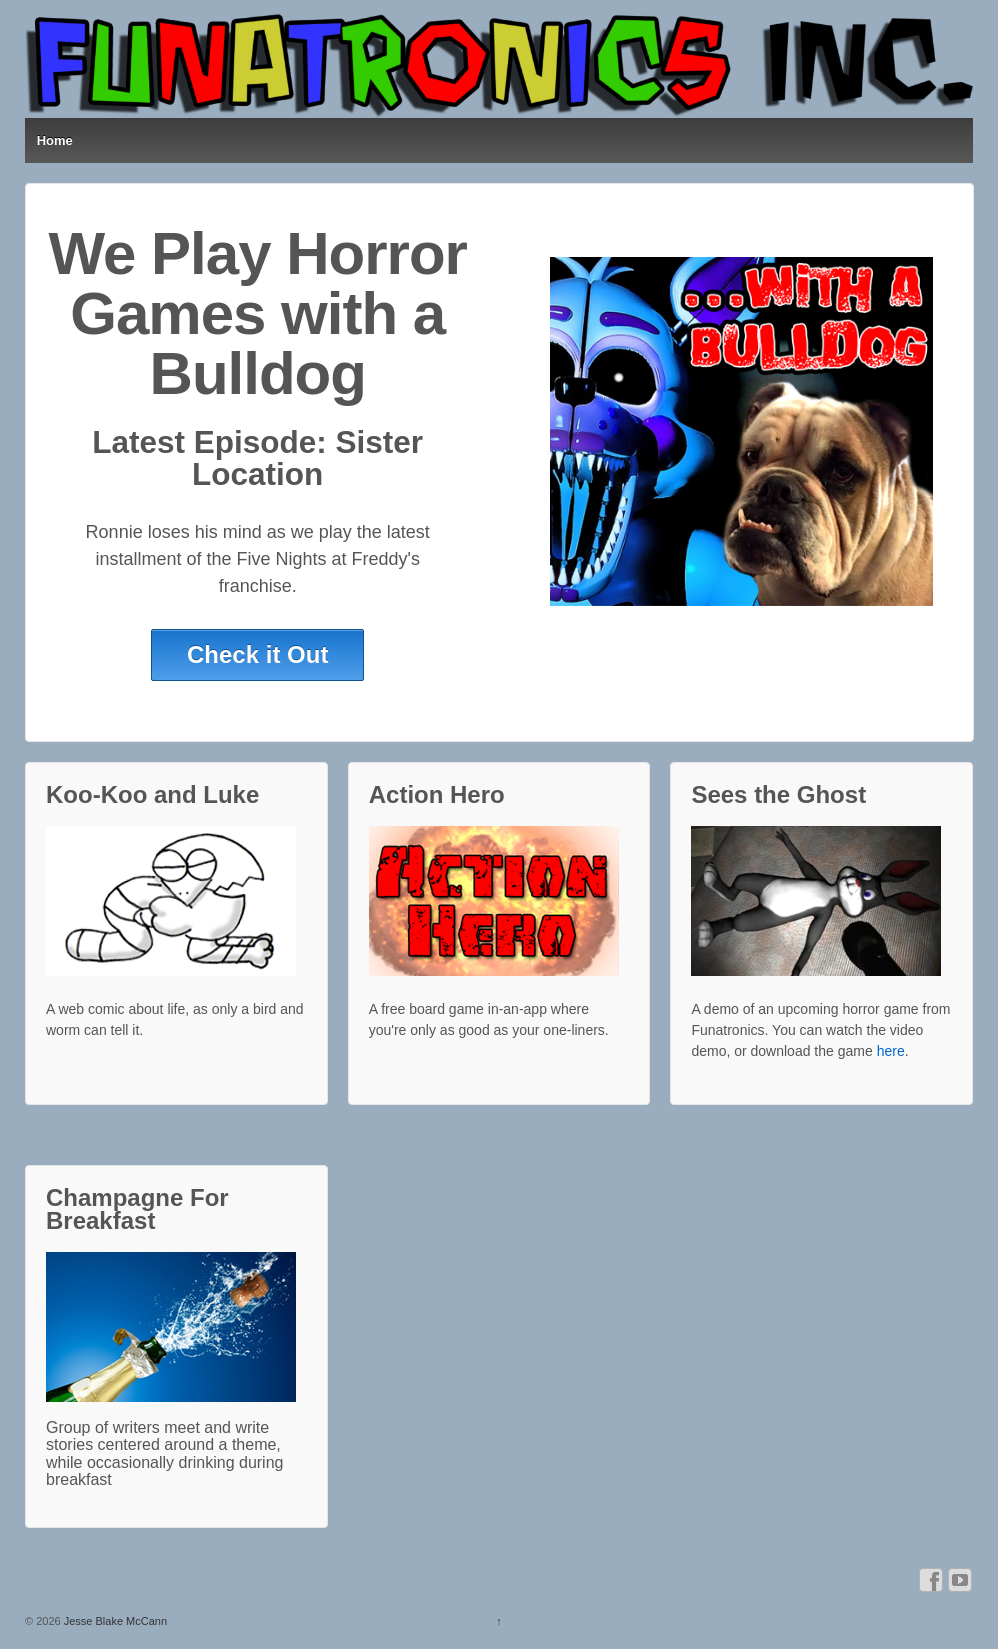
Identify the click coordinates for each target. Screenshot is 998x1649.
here (891, 1051)
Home (55, 140)
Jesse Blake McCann (114, 1621)
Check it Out (257, 654)
